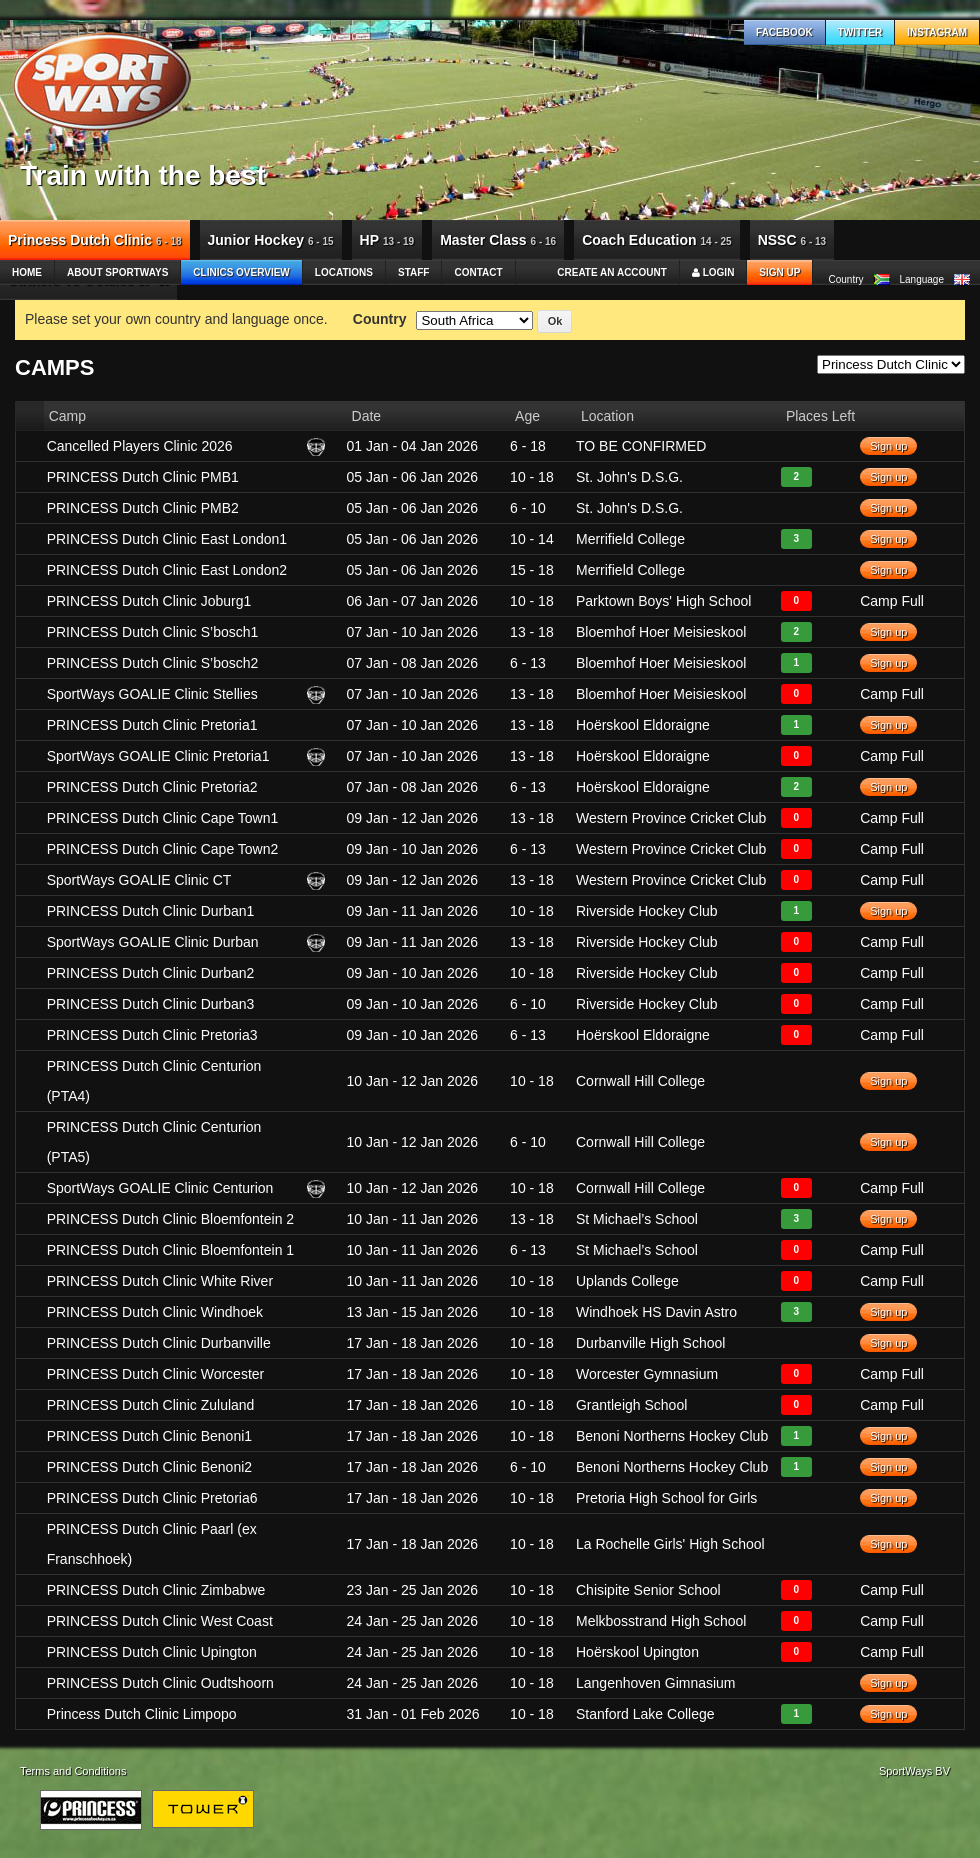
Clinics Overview (241, 272)
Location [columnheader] (607, 416)
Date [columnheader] (367, 416)
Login (713, 272)
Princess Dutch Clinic (95, 240)
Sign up (779, 272)
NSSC (792, 240)
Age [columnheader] (527, 416)
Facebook (784, 32)
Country (380, 319)
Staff (413, 272)
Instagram (937, 32)
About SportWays (117, 272)
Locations (344, 272)
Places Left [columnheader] (820, 416)
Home (27, 272)
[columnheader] (29, 416)
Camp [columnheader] (67, 416)
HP (387, 240)
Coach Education (657, 240)
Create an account (612, 272)
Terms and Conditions (73, 1771)
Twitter (860, 32)
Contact (478, 272)
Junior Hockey (271, 240)
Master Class (498, 240)
